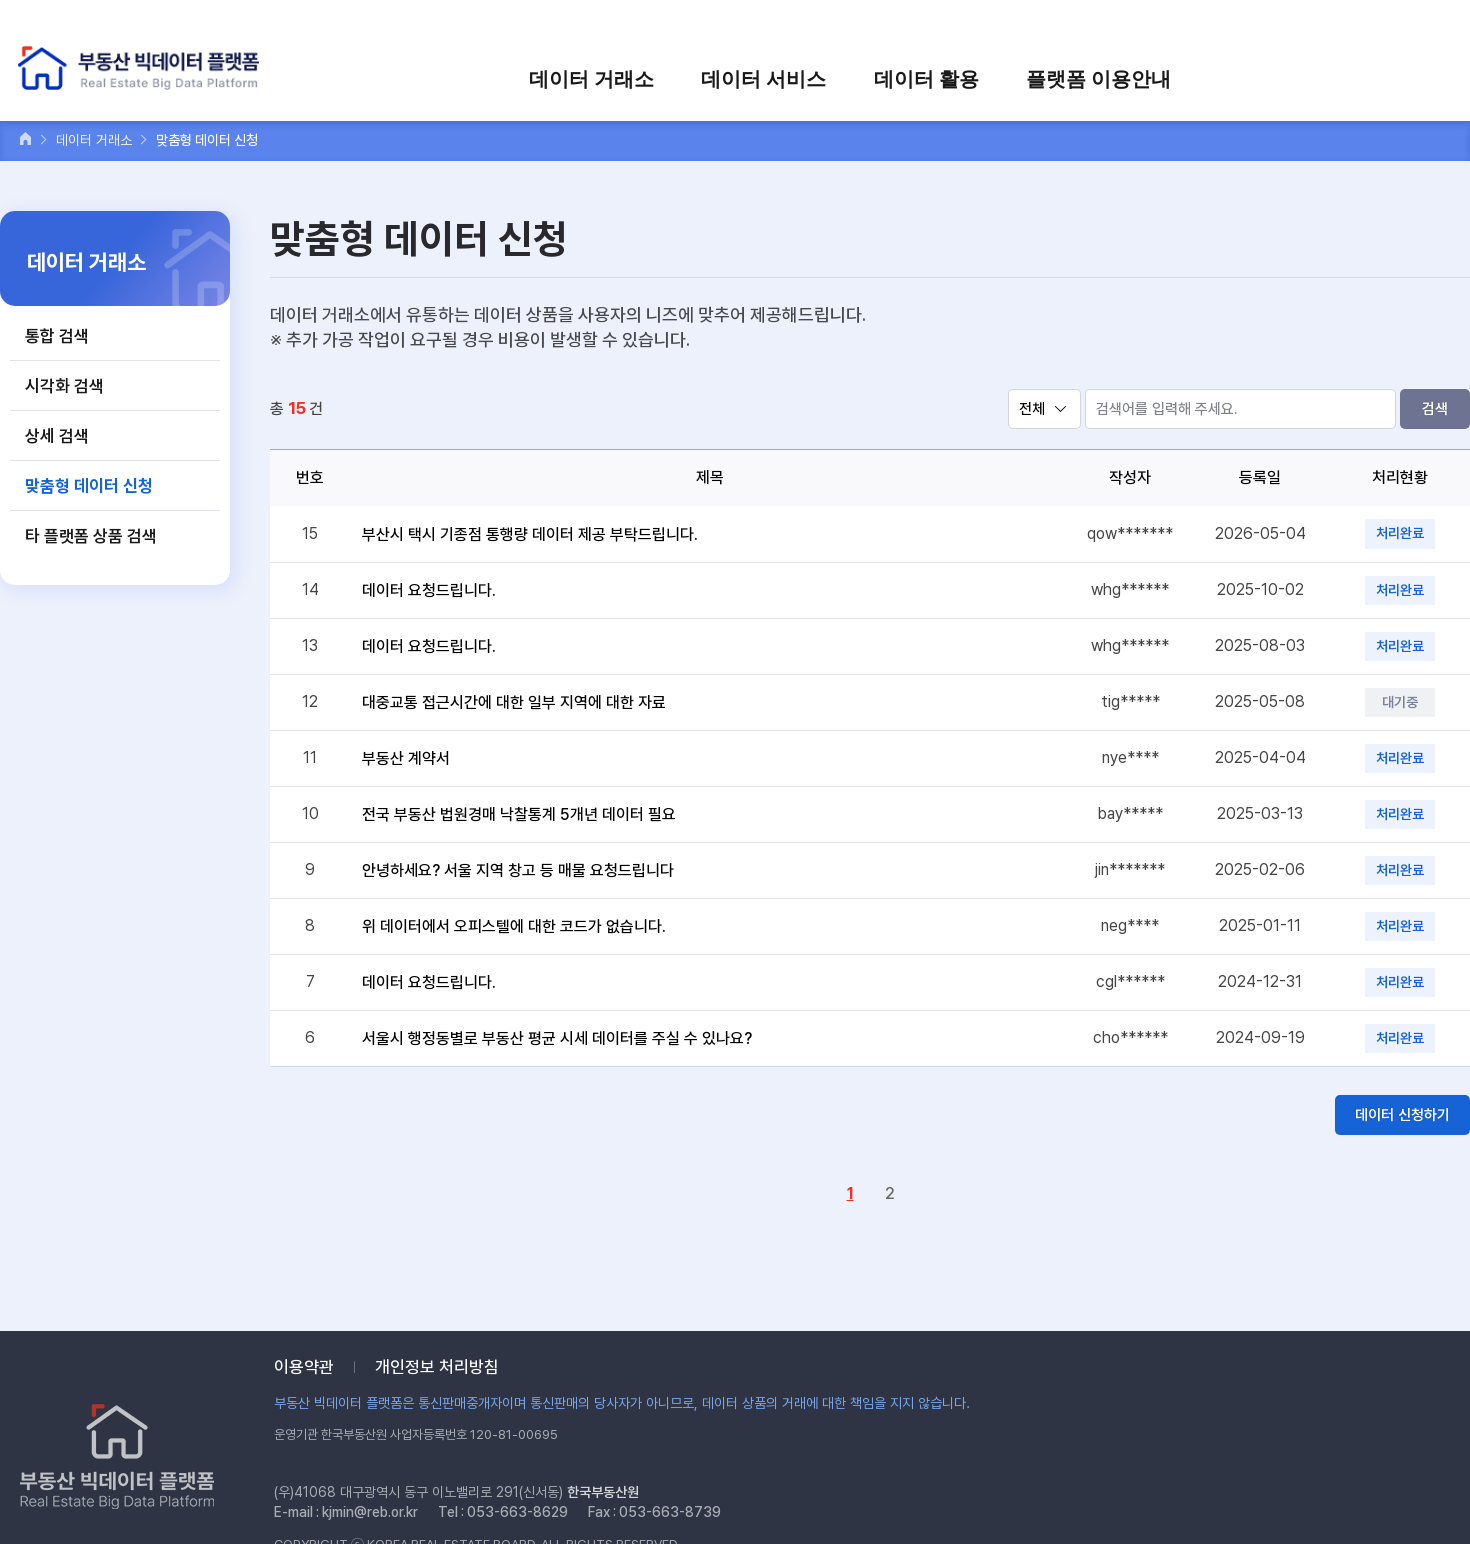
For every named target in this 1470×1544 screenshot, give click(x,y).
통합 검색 (57, 336)
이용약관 (304, 1367)
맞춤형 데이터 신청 (89, 486)
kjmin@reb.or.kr (370, 1512)
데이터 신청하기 (1402, 1115)
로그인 (1120, 27)
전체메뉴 (1433, 77)
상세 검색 (57, 436)
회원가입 (1191, 27)
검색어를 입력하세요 (1381, 27)
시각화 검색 (64, 386)
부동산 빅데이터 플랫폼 (144, 69)
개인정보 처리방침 (437, 1367)
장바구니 (1267, 27)
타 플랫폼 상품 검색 (91, 536)
